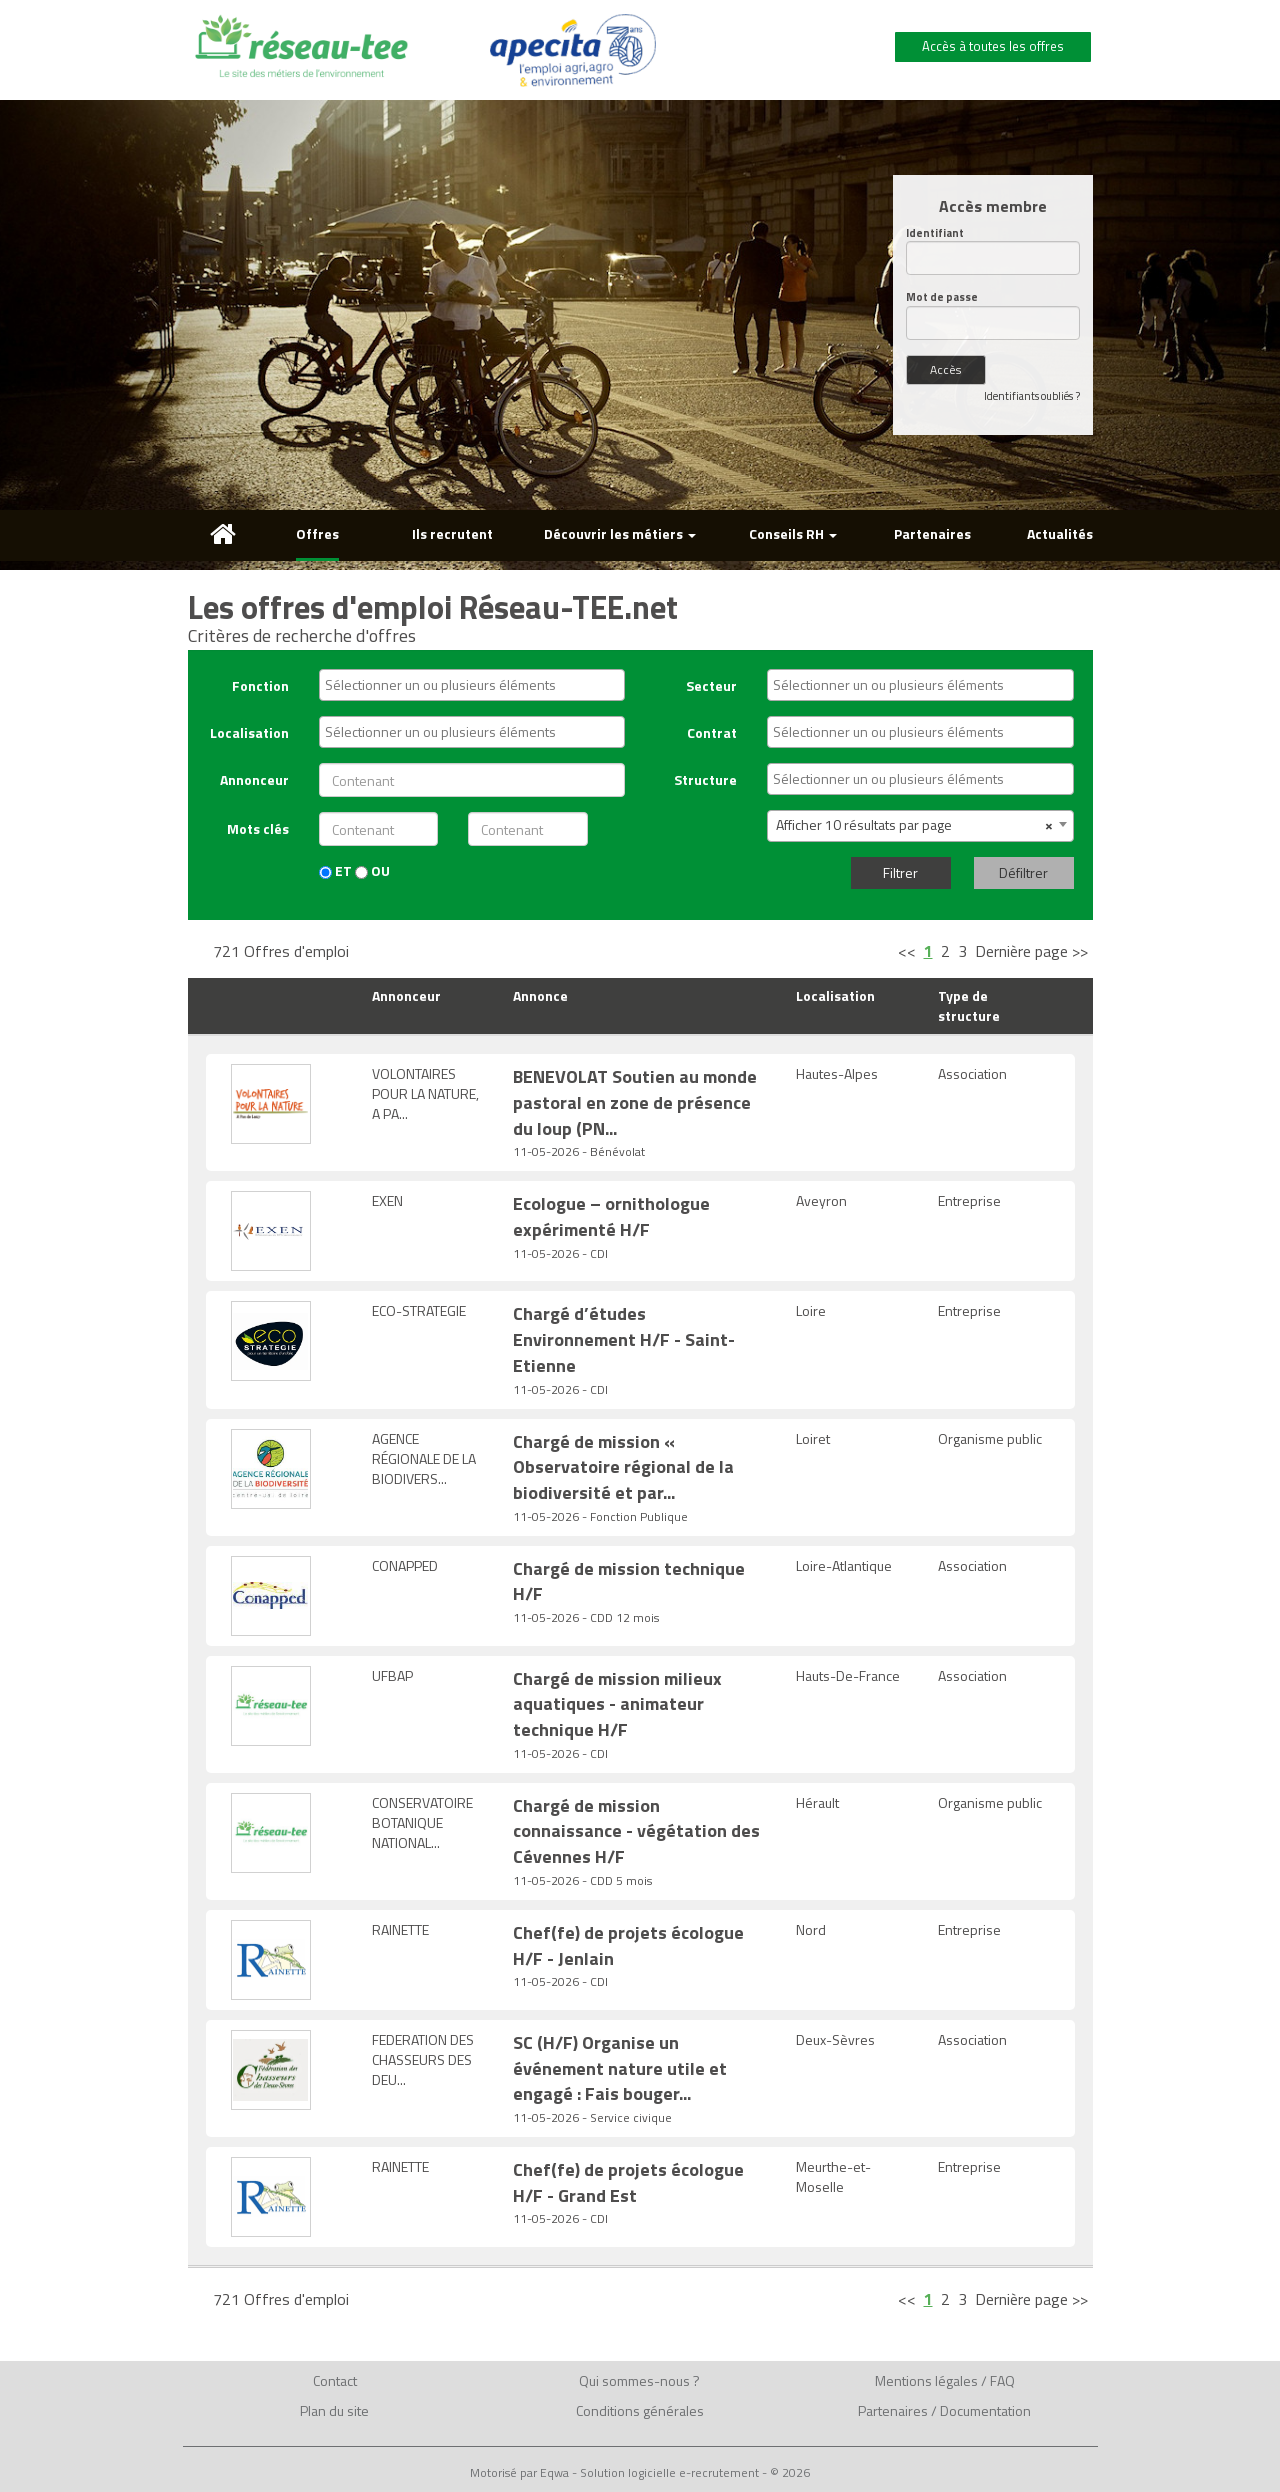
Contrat (712, 732)
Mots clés (258, 828)
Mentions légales (926, 2380)
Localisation (249, 732)
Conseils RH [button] (793, 533)
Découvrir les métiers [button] (620, 533)
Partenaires (932, 533)
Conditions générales (640, 2410)
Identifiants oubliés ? (1032, 396)
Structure (705, 779)
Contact (335, 2380)
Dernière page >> (1031, 951)
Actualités (1060, 533)
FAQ (1002, 2380)
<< (907, 951)
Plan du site (334, 2410)
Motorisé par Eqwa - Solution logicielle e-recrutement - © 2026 (640, 2473)
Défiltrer (1023, 872)
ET (335, 871)
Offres (317, 533)
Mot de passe (942, 297)
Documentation (985, 2410)
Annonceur (254, 779)
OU (372, 871)
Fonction (260, 685)
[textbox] (477, 685)
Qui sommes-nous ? (639, 2380)
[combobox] (472, 685)
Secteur (711, 685)
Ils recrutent (452, 533)
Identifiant (935, 233)
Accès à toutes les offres (993, 46)
